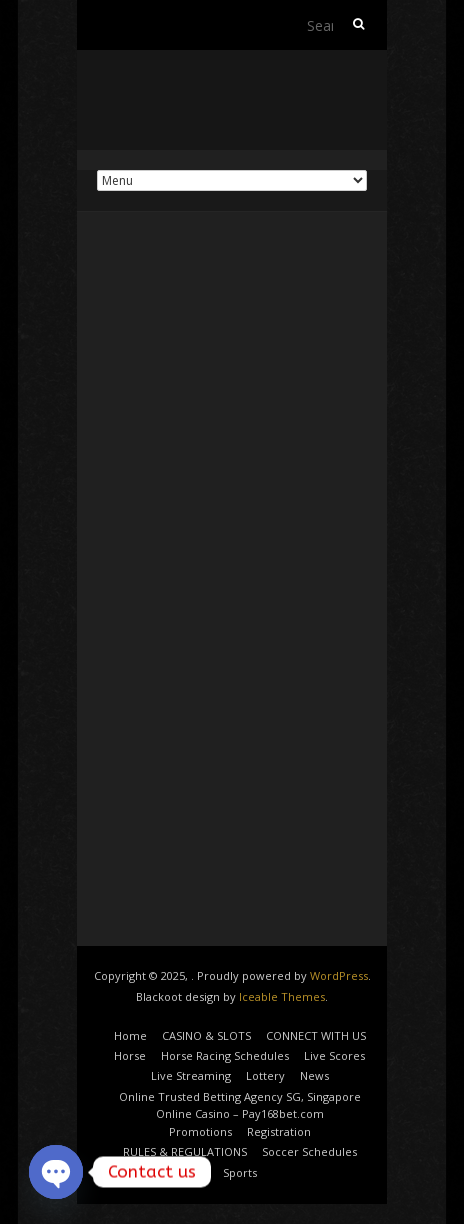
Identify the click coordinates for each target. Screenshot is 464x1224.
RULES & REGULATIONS (185, 1151)
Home (130, 1035)
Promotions (200, 1131)
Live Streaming (191, 1075)
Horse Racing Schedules (225, 1055)
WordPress (339, 975)
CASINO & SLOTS (206, 1035)
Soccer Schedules (309, 1151)
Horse (130, 1055)
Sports (240, 1172)
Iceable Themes (282, 996)
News (314, 1075)
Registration (279, 1131)
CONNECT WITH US (316, 1035)
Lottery (265, 1075)
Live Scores (334, 1055)
